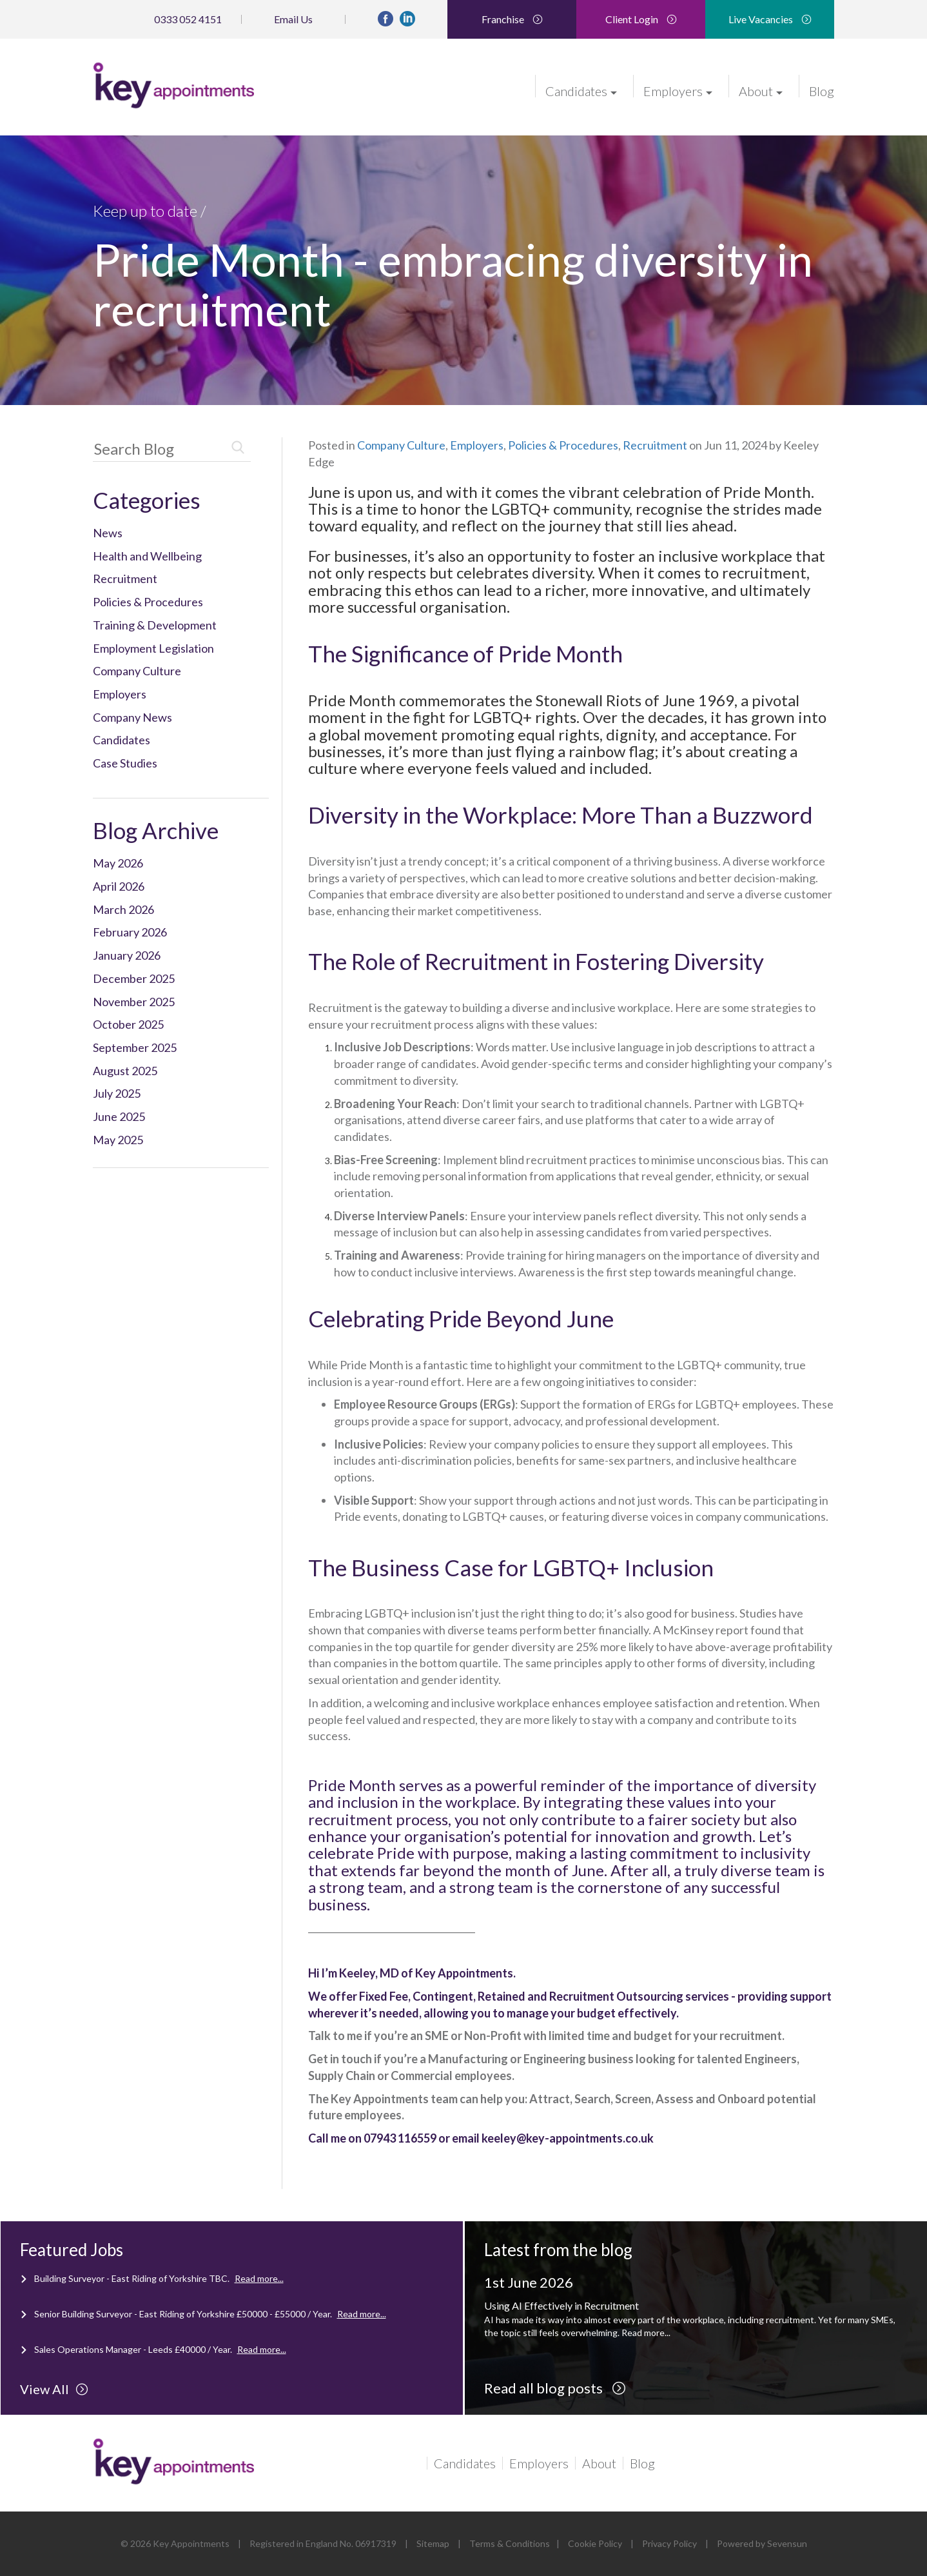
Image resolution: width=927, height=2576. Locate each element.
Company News (132, 717)
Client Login (641, 19)
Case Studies (125, 763)
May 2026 (118, 863)
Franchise (512, 19)
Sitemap (432, 2543)
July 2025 (117, 1093)
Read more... (259, 2278)
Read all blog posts (555, 2388)
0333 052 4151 (188, 19)
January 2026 (127, 955)
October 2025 (128, 1024)
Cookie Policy (595, 2543)
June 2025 (119, 1116)
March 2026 (123, 909)
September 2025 (135, 1047)
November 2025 (134, 1002)
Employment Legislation (153, 648)
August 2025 (125, 1071)
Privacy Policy (669, 2543)
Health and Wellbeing (147, 556)
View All (54, 2389)
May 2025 (118, 1140)
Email (293, 19)
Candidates (581, 90)
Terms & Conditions (509, 2543)
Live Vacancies (770, 19)
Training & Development (155, 625)
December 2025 (134, 978)
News (107, 533)
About (761, 90)
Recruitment (125, 578)
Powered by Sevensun (762, 2543)
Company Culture (137, 671)
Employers (677, 90)
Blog (821, 90)
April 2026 (118, 886)
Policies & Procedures (148, 602)
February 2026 (130, 932)
